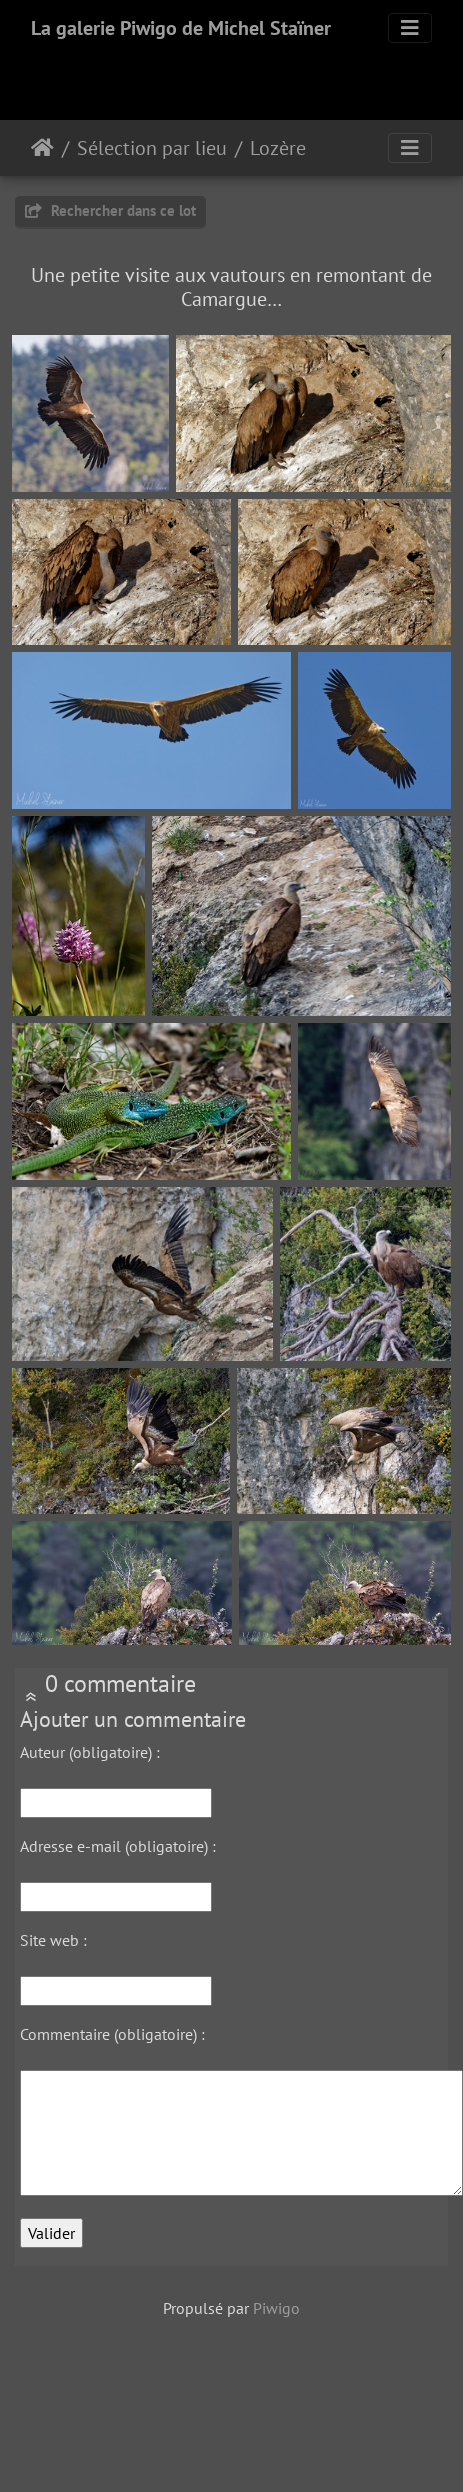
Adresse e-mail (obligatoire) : (118, 1846)
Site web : (53, 1940)
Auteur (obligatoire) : (90, 1752)
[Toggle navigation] (410, 28)
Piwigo (276, 2308)
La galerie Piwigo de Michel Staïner (181, 28)
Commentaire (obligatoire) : (112, 2034)
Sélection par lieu (152, 148)
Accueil (42, 148)
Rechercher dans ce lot (110, 210)
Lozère (278, 148)
